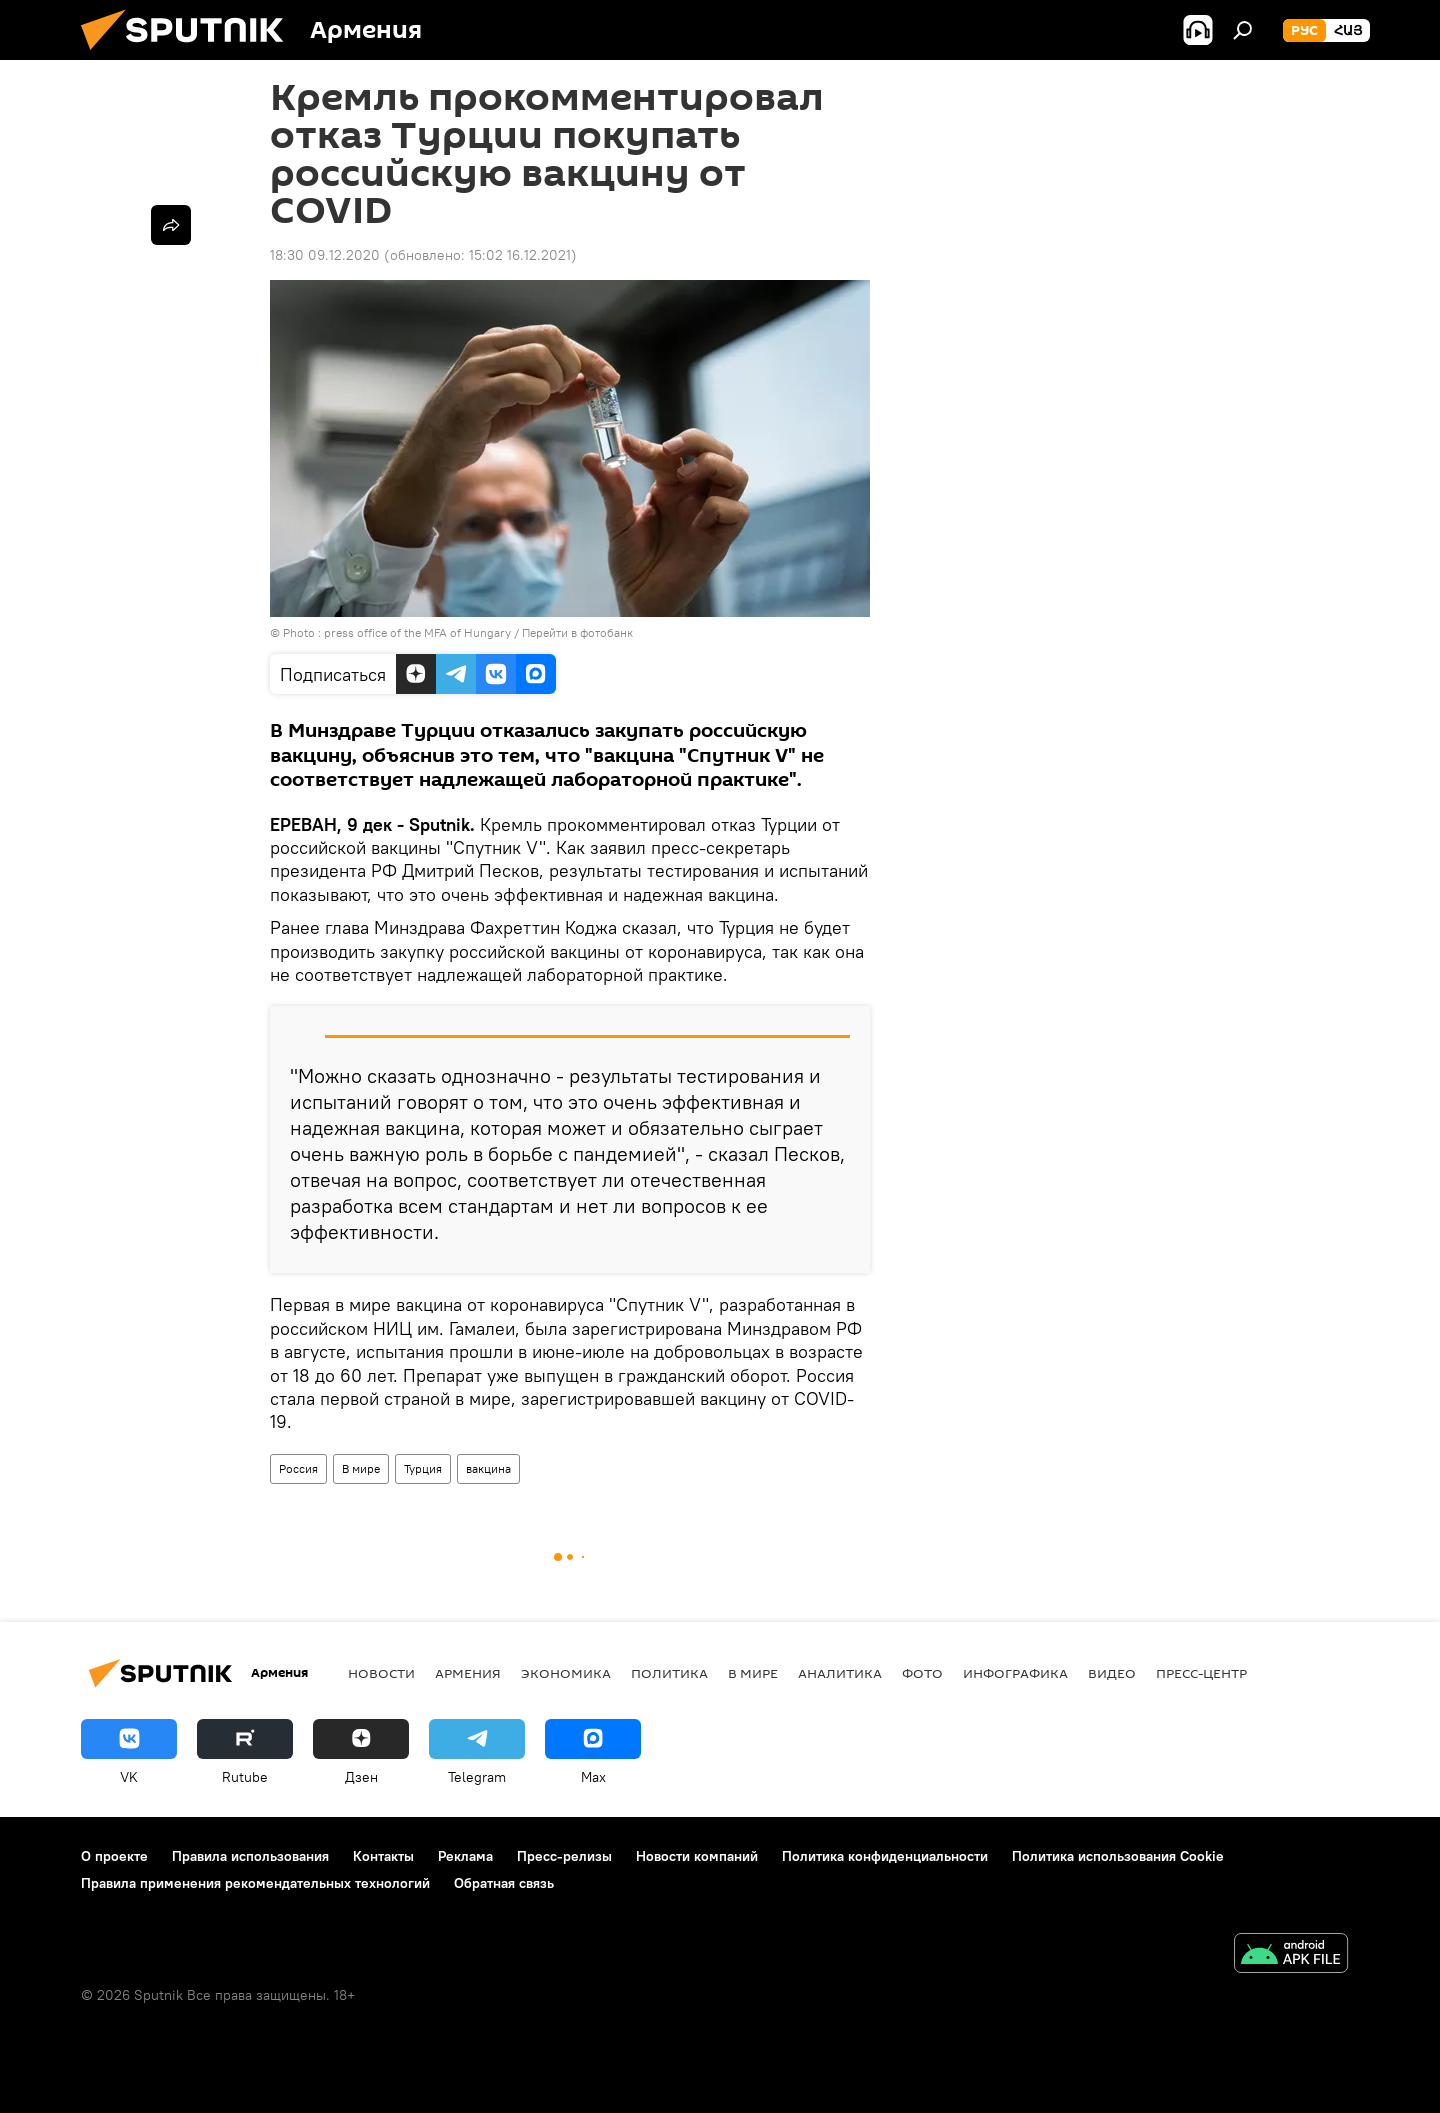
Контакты (383, 1856)
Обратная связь (504, 1883)
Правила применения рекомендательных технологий (255, 1883)
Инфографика (1015, 1673)
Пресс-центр (1201, 1673)
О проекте (114, 1856)
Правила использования (250, 1856)
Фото (922, 1673)
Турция (423, 1468)
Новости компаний (697, 1856)
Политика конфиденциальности (885, 1856)
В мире (361, 1468)
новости (381, 1673)
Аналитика (840, 1673)
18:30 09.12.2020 (325, 255)
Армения (468, 1673)
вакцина (488, 1468)
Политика (669, 1673)
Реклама (465, 1856)
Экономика (566, 1673)
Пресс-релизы (564, 1856)
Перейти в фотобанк (577, 632)
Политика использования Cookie (1118, 1856)
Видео (1112, 1673)
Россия (298, 1468)
